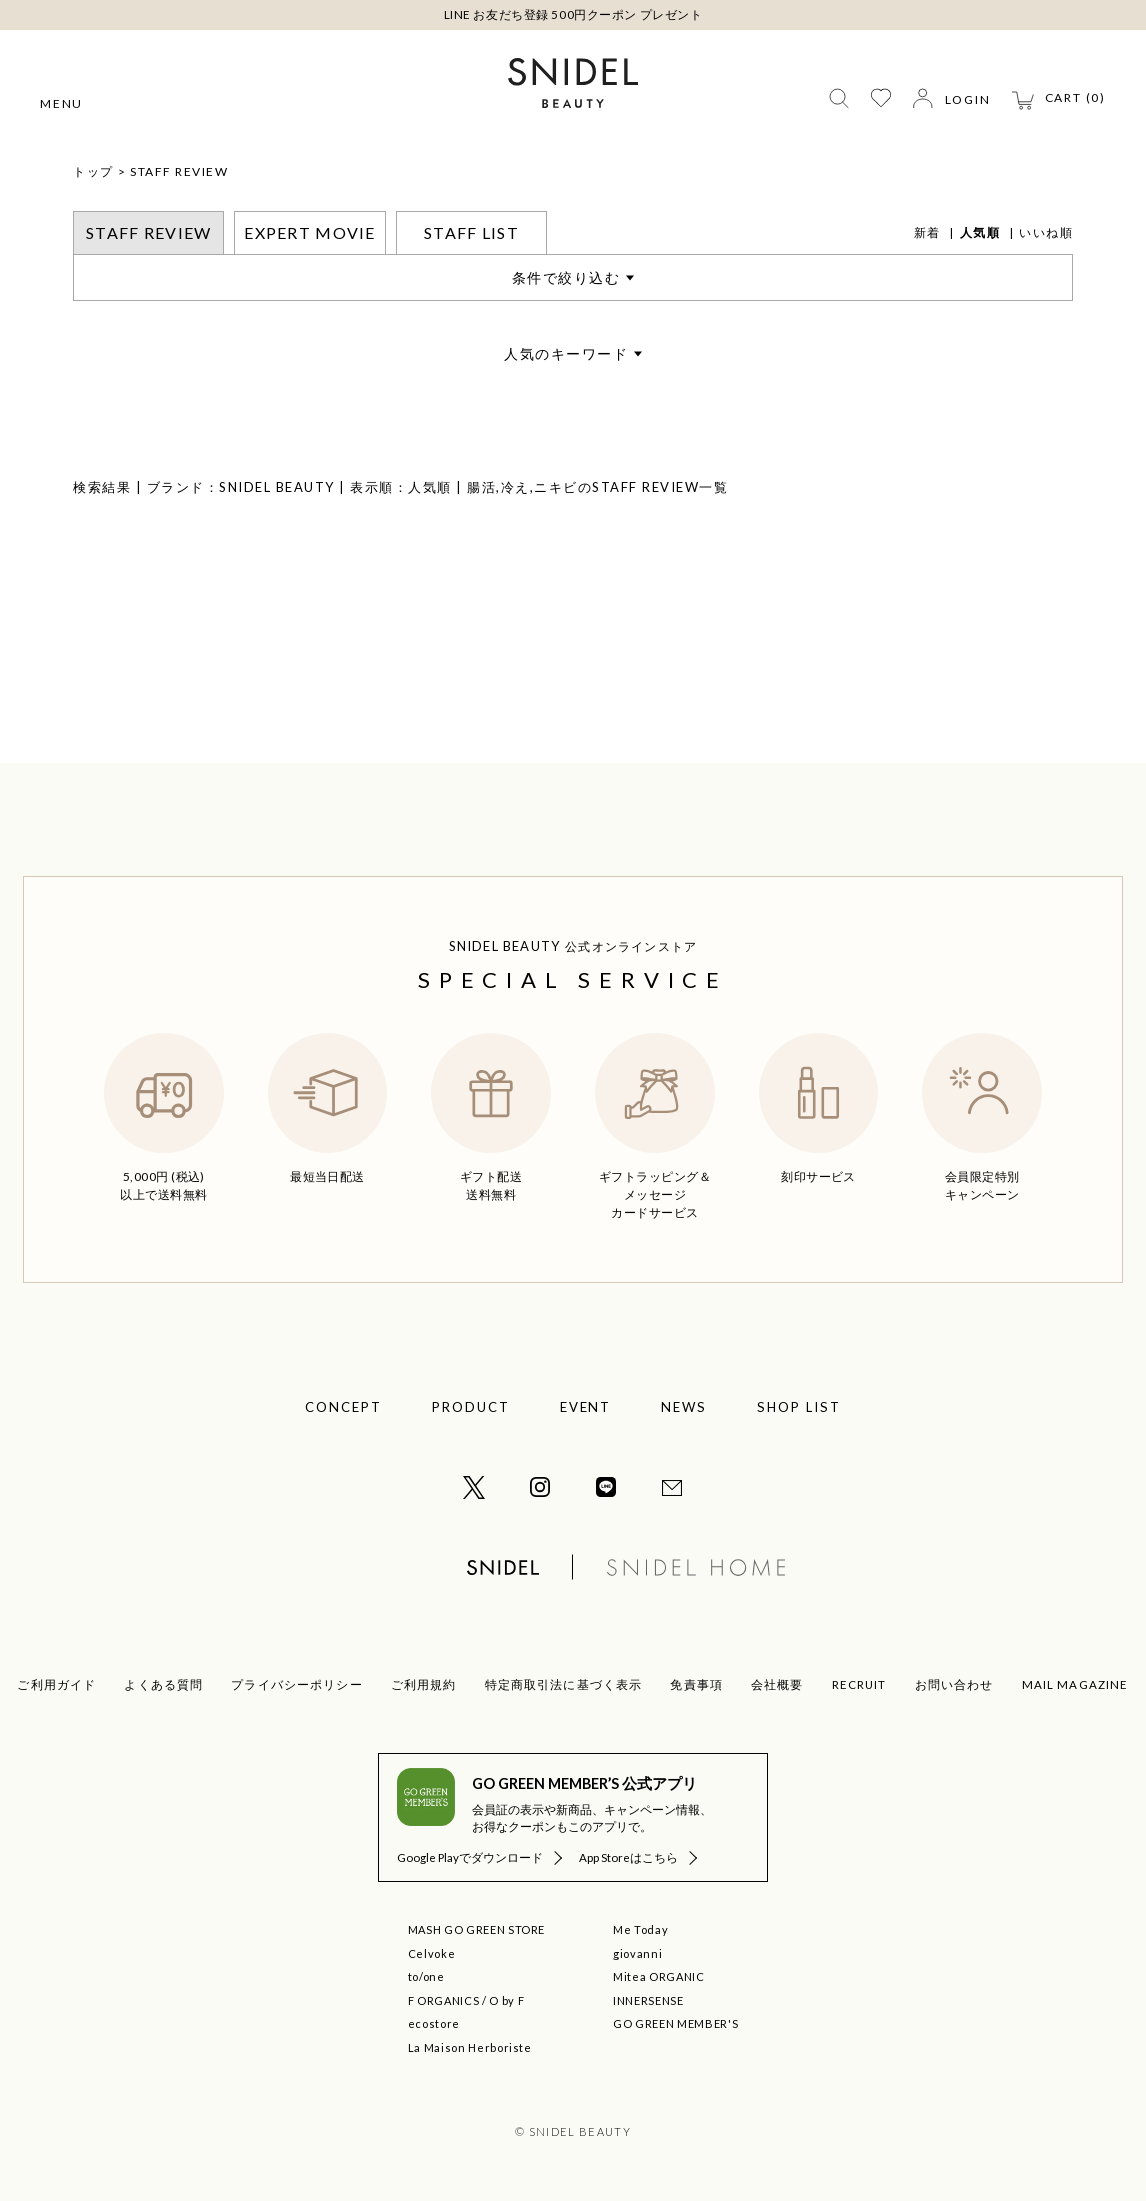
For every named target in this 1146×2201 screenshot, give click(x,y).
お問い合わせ (954, 1684)
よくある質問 (163, 1684)
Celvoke (432, 1953)
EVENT (586, 1407)
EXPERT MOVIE (309, 232)
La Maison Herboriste (470, 2047)
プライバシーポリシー (297, 1684)
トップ (93, 171)
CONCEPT (343, 1407)
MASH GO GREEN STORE (477, 1929)
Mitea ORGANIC (659, 1976)
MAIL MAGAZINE (1075, 1684)
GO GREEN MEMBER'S (675, 2023)
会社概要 (777, 1684)
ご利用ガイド (56, 1684)
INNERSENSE (648, 2000)
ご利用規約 (424, 1684)
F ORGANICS (444, 2000)
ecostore (434, 2023)
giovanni (637, 1953)
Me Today (640, 1929)
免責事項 (696, 1684)
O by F (506, 2000)
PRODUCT (471, 1407)
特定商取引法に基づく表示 (564, 1684)
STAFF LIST (471, 232)
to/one (426, 1976)
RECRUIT (859, 1684)
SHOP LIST (799, 1407)
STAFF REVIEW (179, 171)
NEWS (684, 1407)
